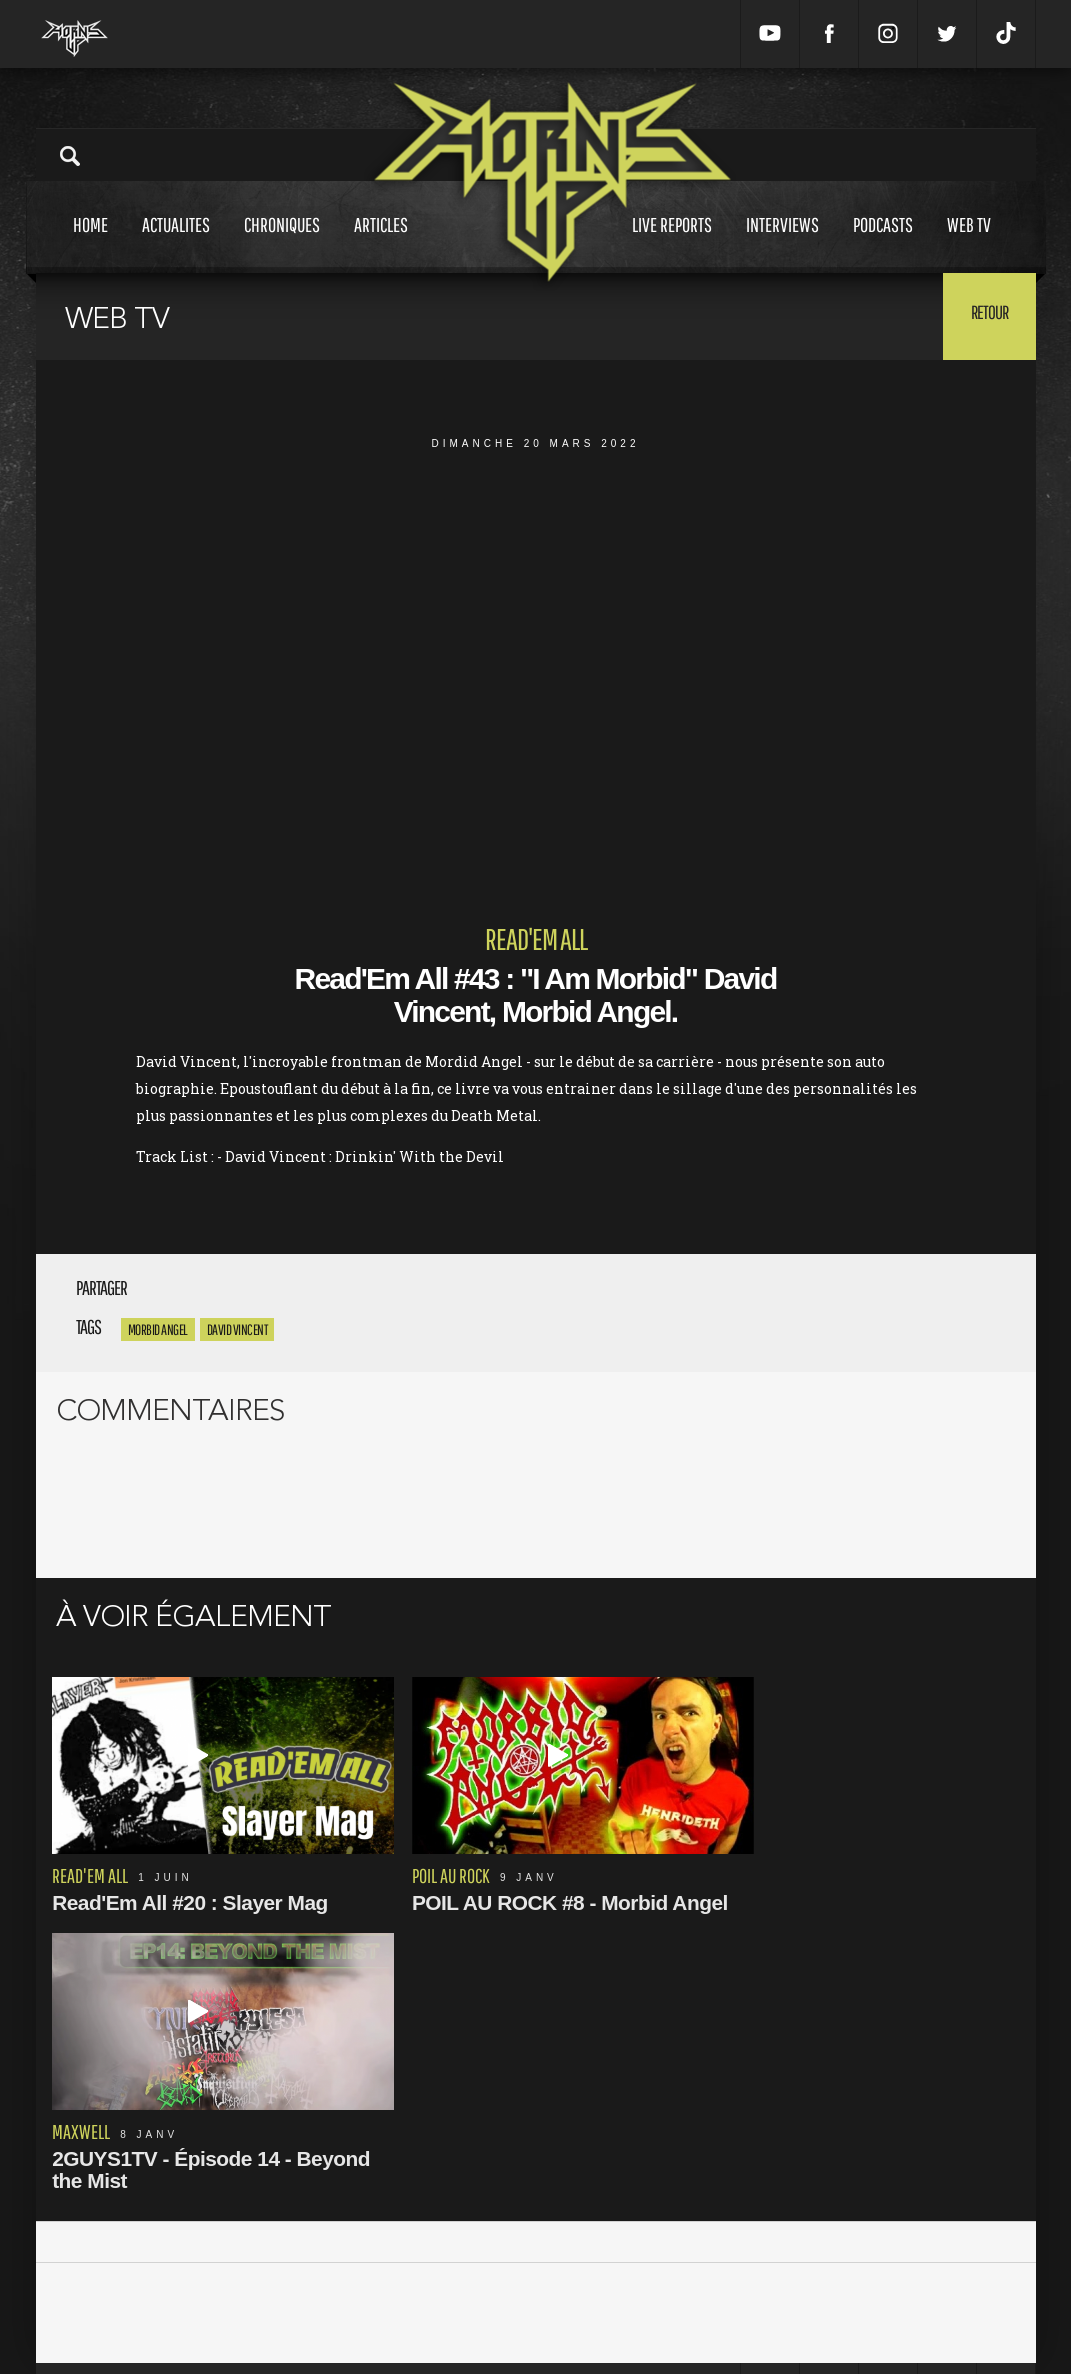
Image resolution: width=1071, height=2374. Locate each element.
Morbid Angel (158, 1329)
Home (90, 243)
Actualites (176, 243)
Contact (370, 2323)
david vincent (237, 1329)
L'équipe (372, 2281)
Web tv (969, 243)
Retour (986, 315)
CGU (360, 2260)
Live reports (672, 243)
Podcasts (883, 243)
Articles (381, 243)
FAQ (359, 2302)
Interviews (782, 243)
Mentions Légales (400, 2239)
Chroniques (282, 243)
